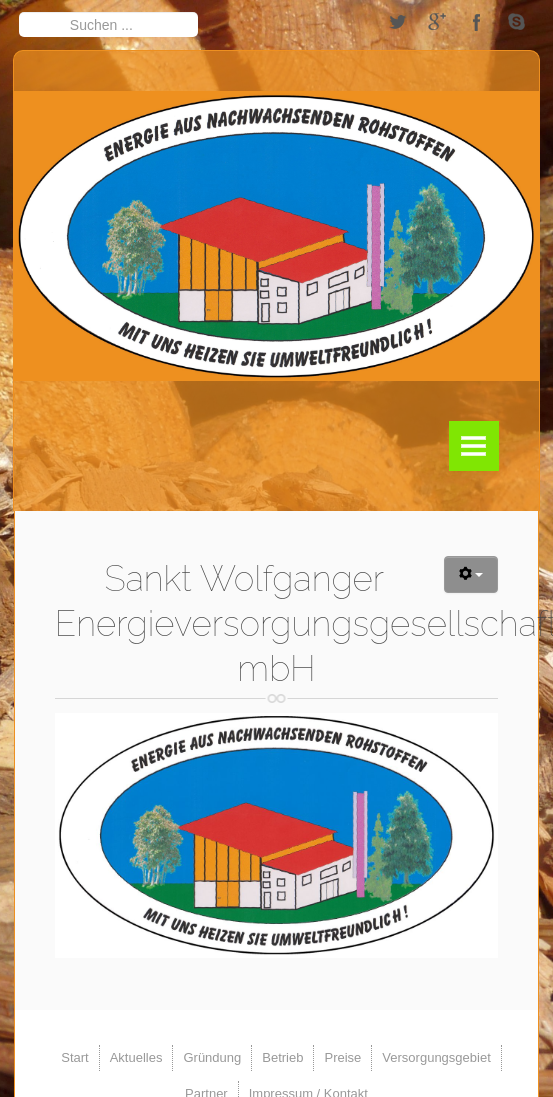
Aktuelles (136, 1057)
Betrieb (282, 1057)
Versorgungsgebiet (436, 1057)
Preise (342, 1057)
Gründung (212, 1057)
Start (74, 1057)
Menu (474, 446)
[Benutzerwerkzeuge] (471, 574)
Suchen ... (19, 11)
